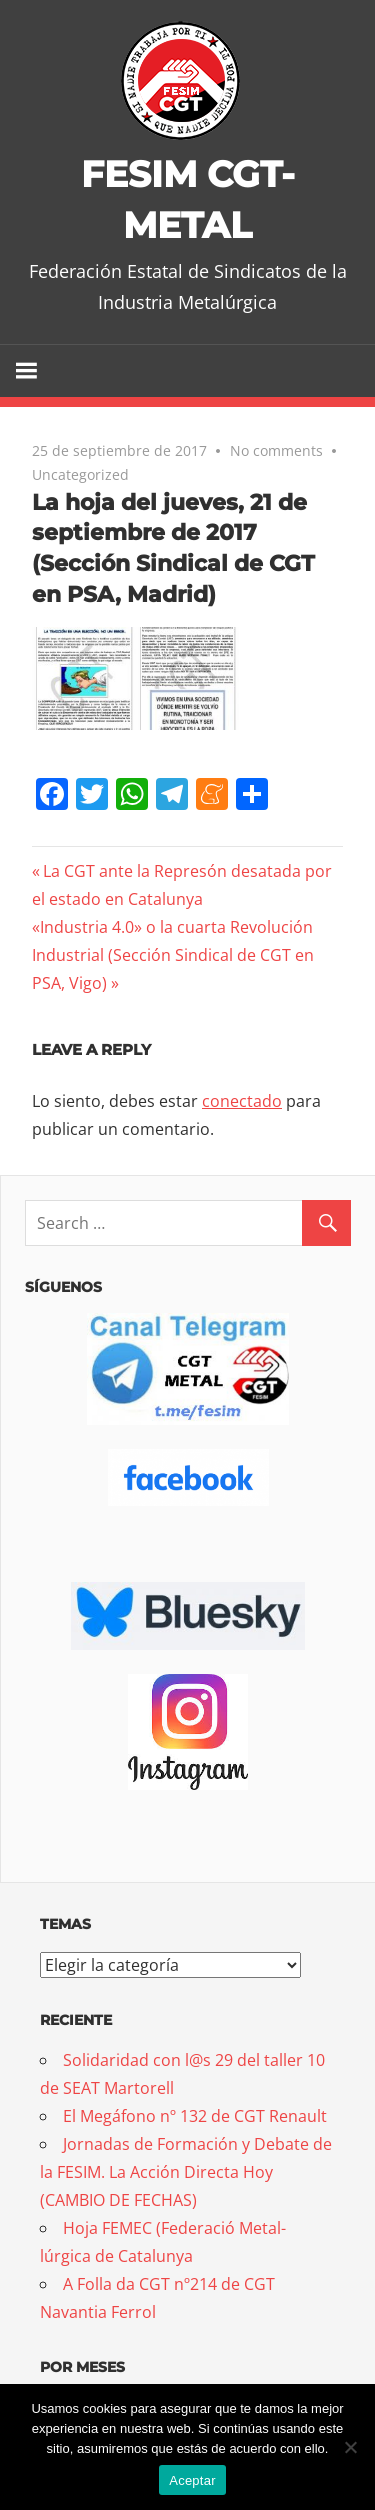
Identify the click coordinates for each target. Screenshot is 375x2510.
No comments (276, 450)
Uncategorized (80, 474)
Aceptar (192, 2480)
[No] (350, 2447)
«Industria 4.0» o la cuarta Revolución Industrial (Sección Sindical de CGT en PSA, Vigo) (173, 955)
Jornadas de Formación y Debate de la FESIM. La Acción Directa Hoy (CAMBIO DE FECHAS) (186, 2172)
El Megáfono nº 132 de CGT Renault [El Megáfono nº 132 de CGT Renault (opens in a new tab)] (195, 2116)
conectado (242, 1101)
